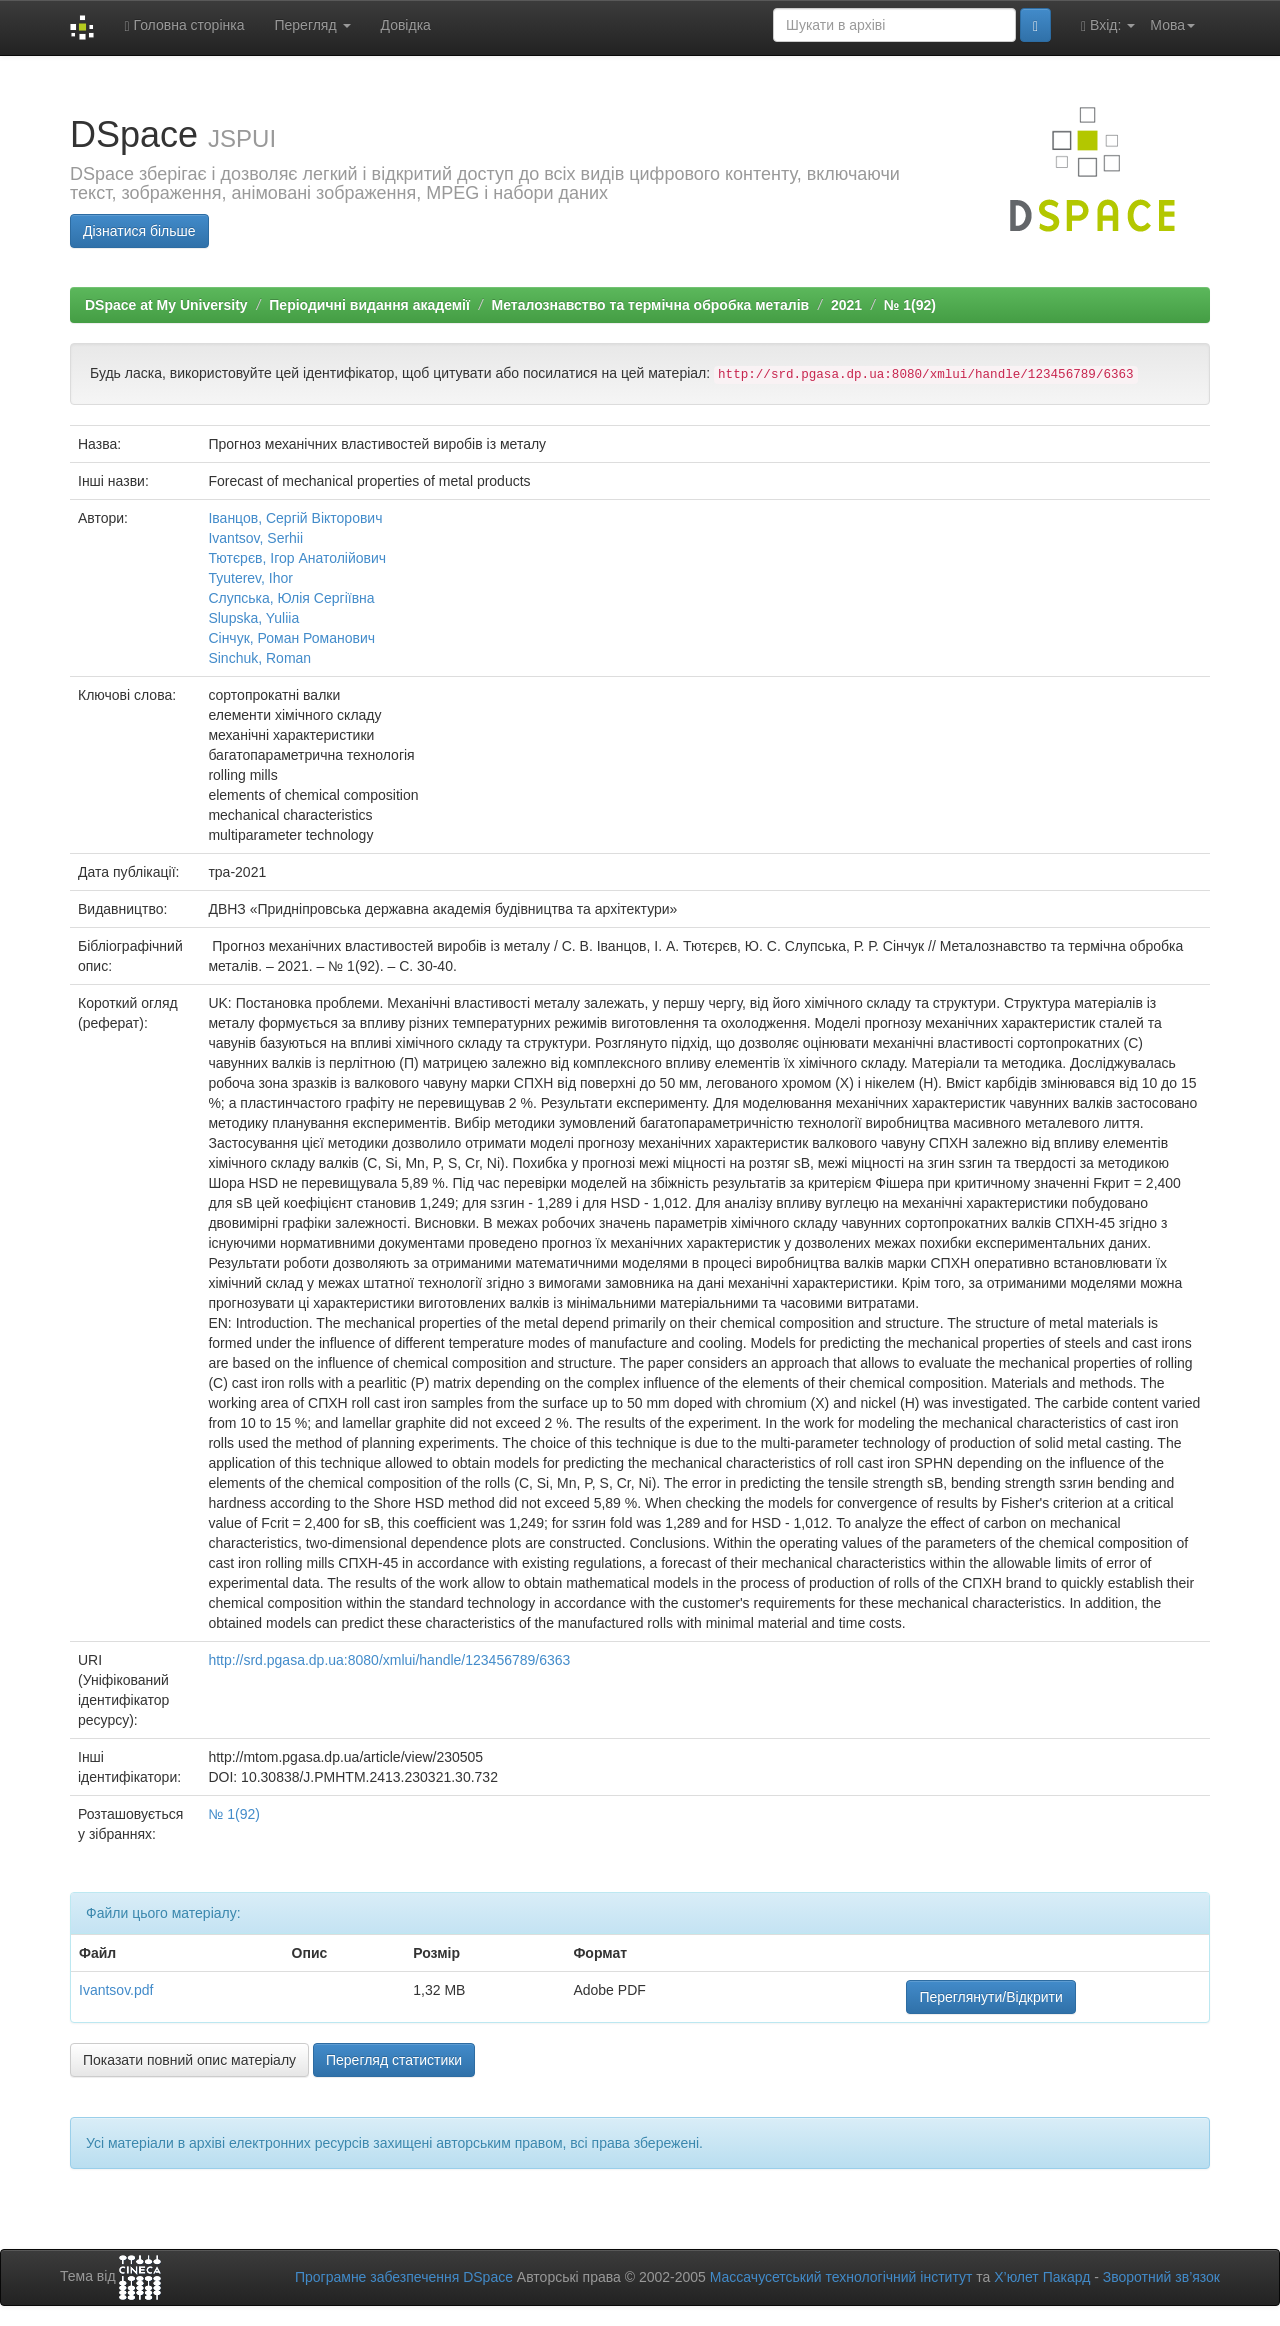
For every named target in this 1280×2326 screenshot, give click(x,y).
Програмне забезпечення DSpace (404, 2277)
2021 (846, 305)
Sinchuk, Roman (259, 658)
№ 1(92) (910, 305)
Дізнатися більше (139, 231)
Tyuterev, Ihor (250, 578)
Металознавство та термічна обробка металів (651, 305)
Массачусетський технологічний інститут (841, 2277)
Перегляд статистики (394, 2060)
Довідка (406, 25)
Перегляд (312, 25)
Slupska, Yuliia (253, 618)
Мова (1172, 25)
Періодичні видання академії (369, 305)
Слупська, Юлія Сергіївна (291, 598)
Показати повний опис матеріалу (189, 2060)
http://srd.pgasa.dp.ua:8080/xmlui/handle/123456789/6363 (389, 1660)
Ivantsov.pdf (116, 1990)
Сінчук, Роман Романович (291, 638)
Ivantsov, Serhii (255, 538)
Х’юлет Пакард (1042, 2277)
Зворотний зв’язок (1161, 2277)
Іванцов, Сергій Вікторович (295, 518)
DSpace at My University (166, 305)
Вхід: (1108, 25)
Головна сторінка (184, 25)
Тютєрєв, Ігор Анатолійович (297, 558)
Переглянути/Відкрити (990, 1997)
